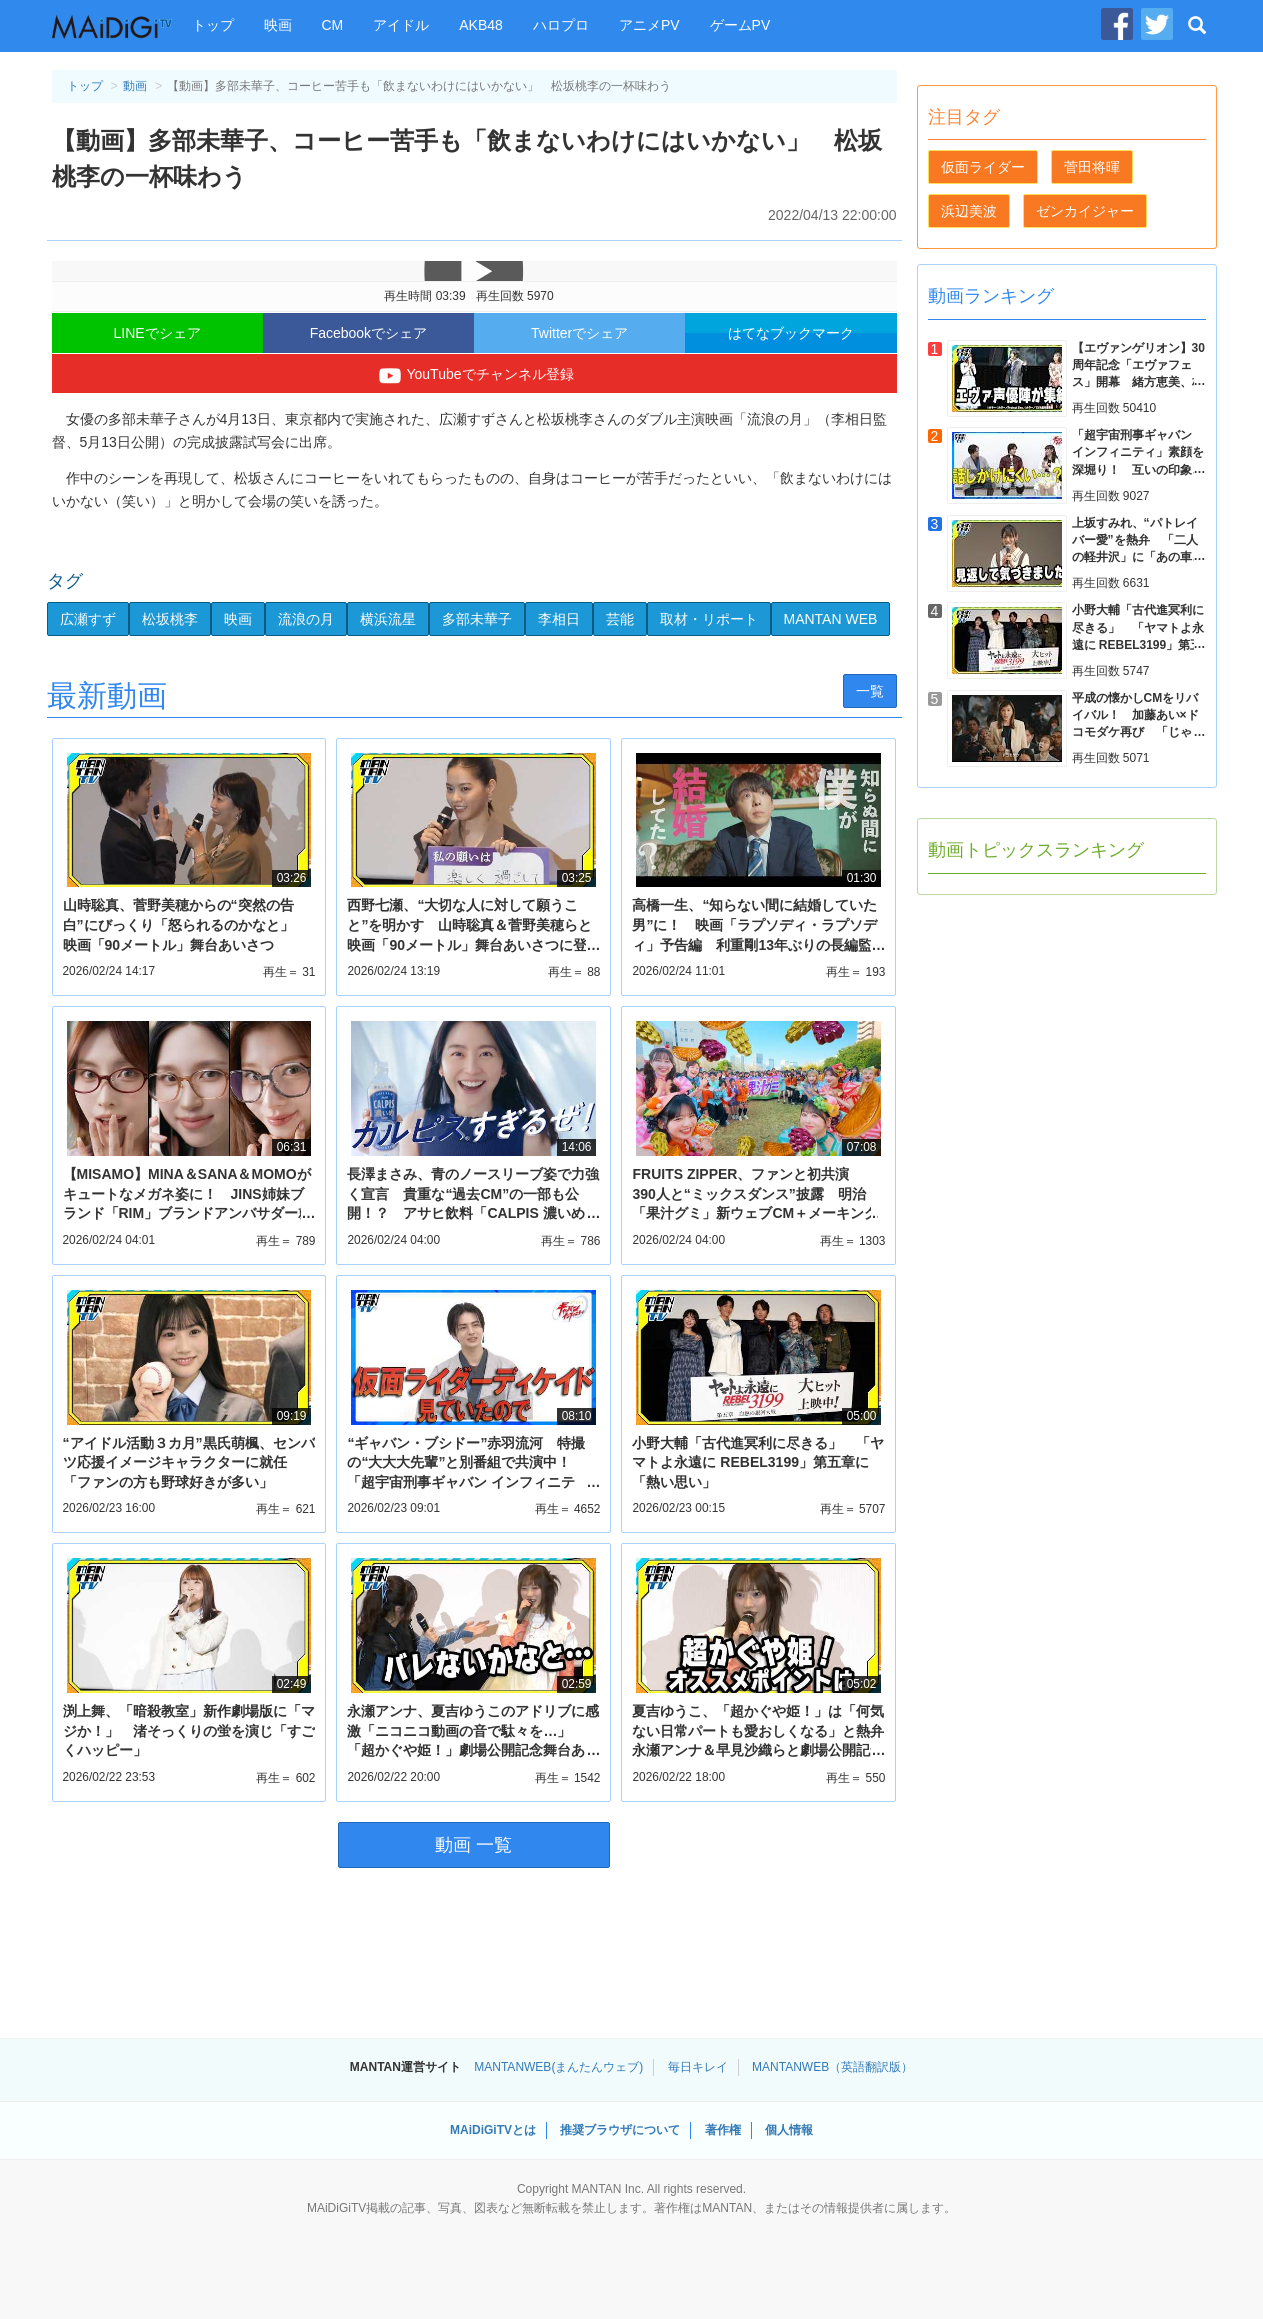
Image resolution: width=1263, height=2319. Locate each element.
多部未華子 (477, 619)
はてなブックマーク (791, 333)
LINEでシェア (157, 333)
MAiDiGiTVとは (493, 2130)
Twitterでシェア (579, 333)
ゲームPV (740, 25)
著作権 (723, 2130)
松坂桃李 (170, 619)
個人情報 (789, 2130)
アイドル (401, 25)
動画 (135, 86)
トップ (213, 25)
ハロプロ (561, 25)
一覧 (870, 691)
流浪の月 (306, 619)
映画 (278, 25)
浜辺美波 (969, 211)
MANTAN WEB (831, 619)
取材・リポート (709, 619)
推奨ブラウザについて (620, 2130)
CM (333, 25)
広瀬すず (88, 619)
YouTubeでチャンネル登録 (473, 376)
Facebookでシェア (368, 333)
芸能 (620, 619)
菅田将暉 (1092, 167)
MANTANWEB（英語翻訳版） (832, 2067)
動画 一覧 (473, 1845)
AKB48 (481, 25)
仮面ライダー (983, 167)
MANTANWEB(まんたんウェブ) (558, 2067)
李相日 (559, 619)
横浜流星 (388, 619)
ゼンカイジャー (1085, 211)
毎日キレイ (698, 2067)
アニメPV (649, 25)
